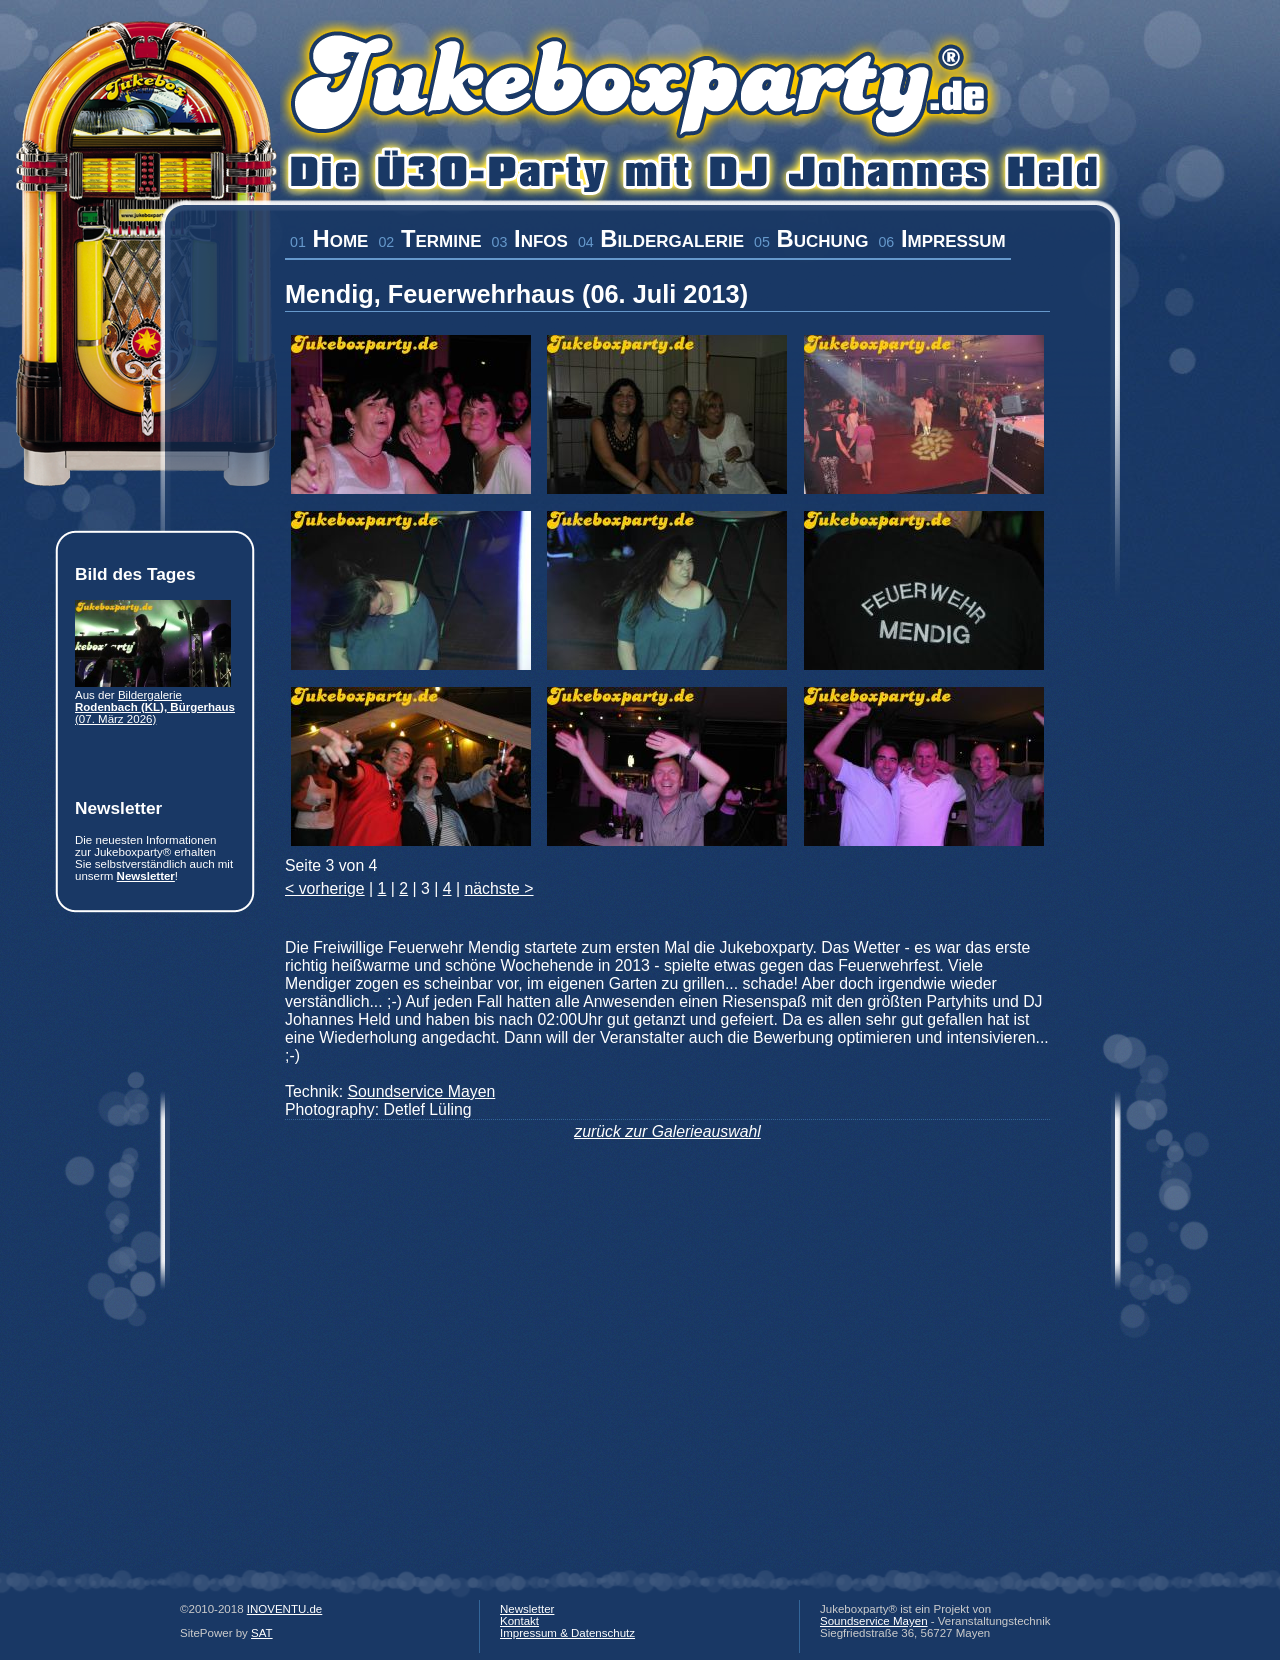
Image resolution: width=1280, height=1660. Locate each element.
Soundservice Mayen (421, 1091)
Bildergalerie (661, 238)
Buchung (811, 238)
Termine (429, 238)
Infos (530, 238)
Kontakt (519, 1621)
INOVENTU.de (285, 1609)
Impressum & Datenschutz (567, 1633)
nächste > (498, 888)
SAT (262, 1633)
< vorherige (325, 888)
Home (329, 238)
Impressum (941, 238)
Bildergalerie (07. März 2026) (155, 707)
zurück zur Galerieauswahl (667, 1131)
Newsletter (146, 876)
